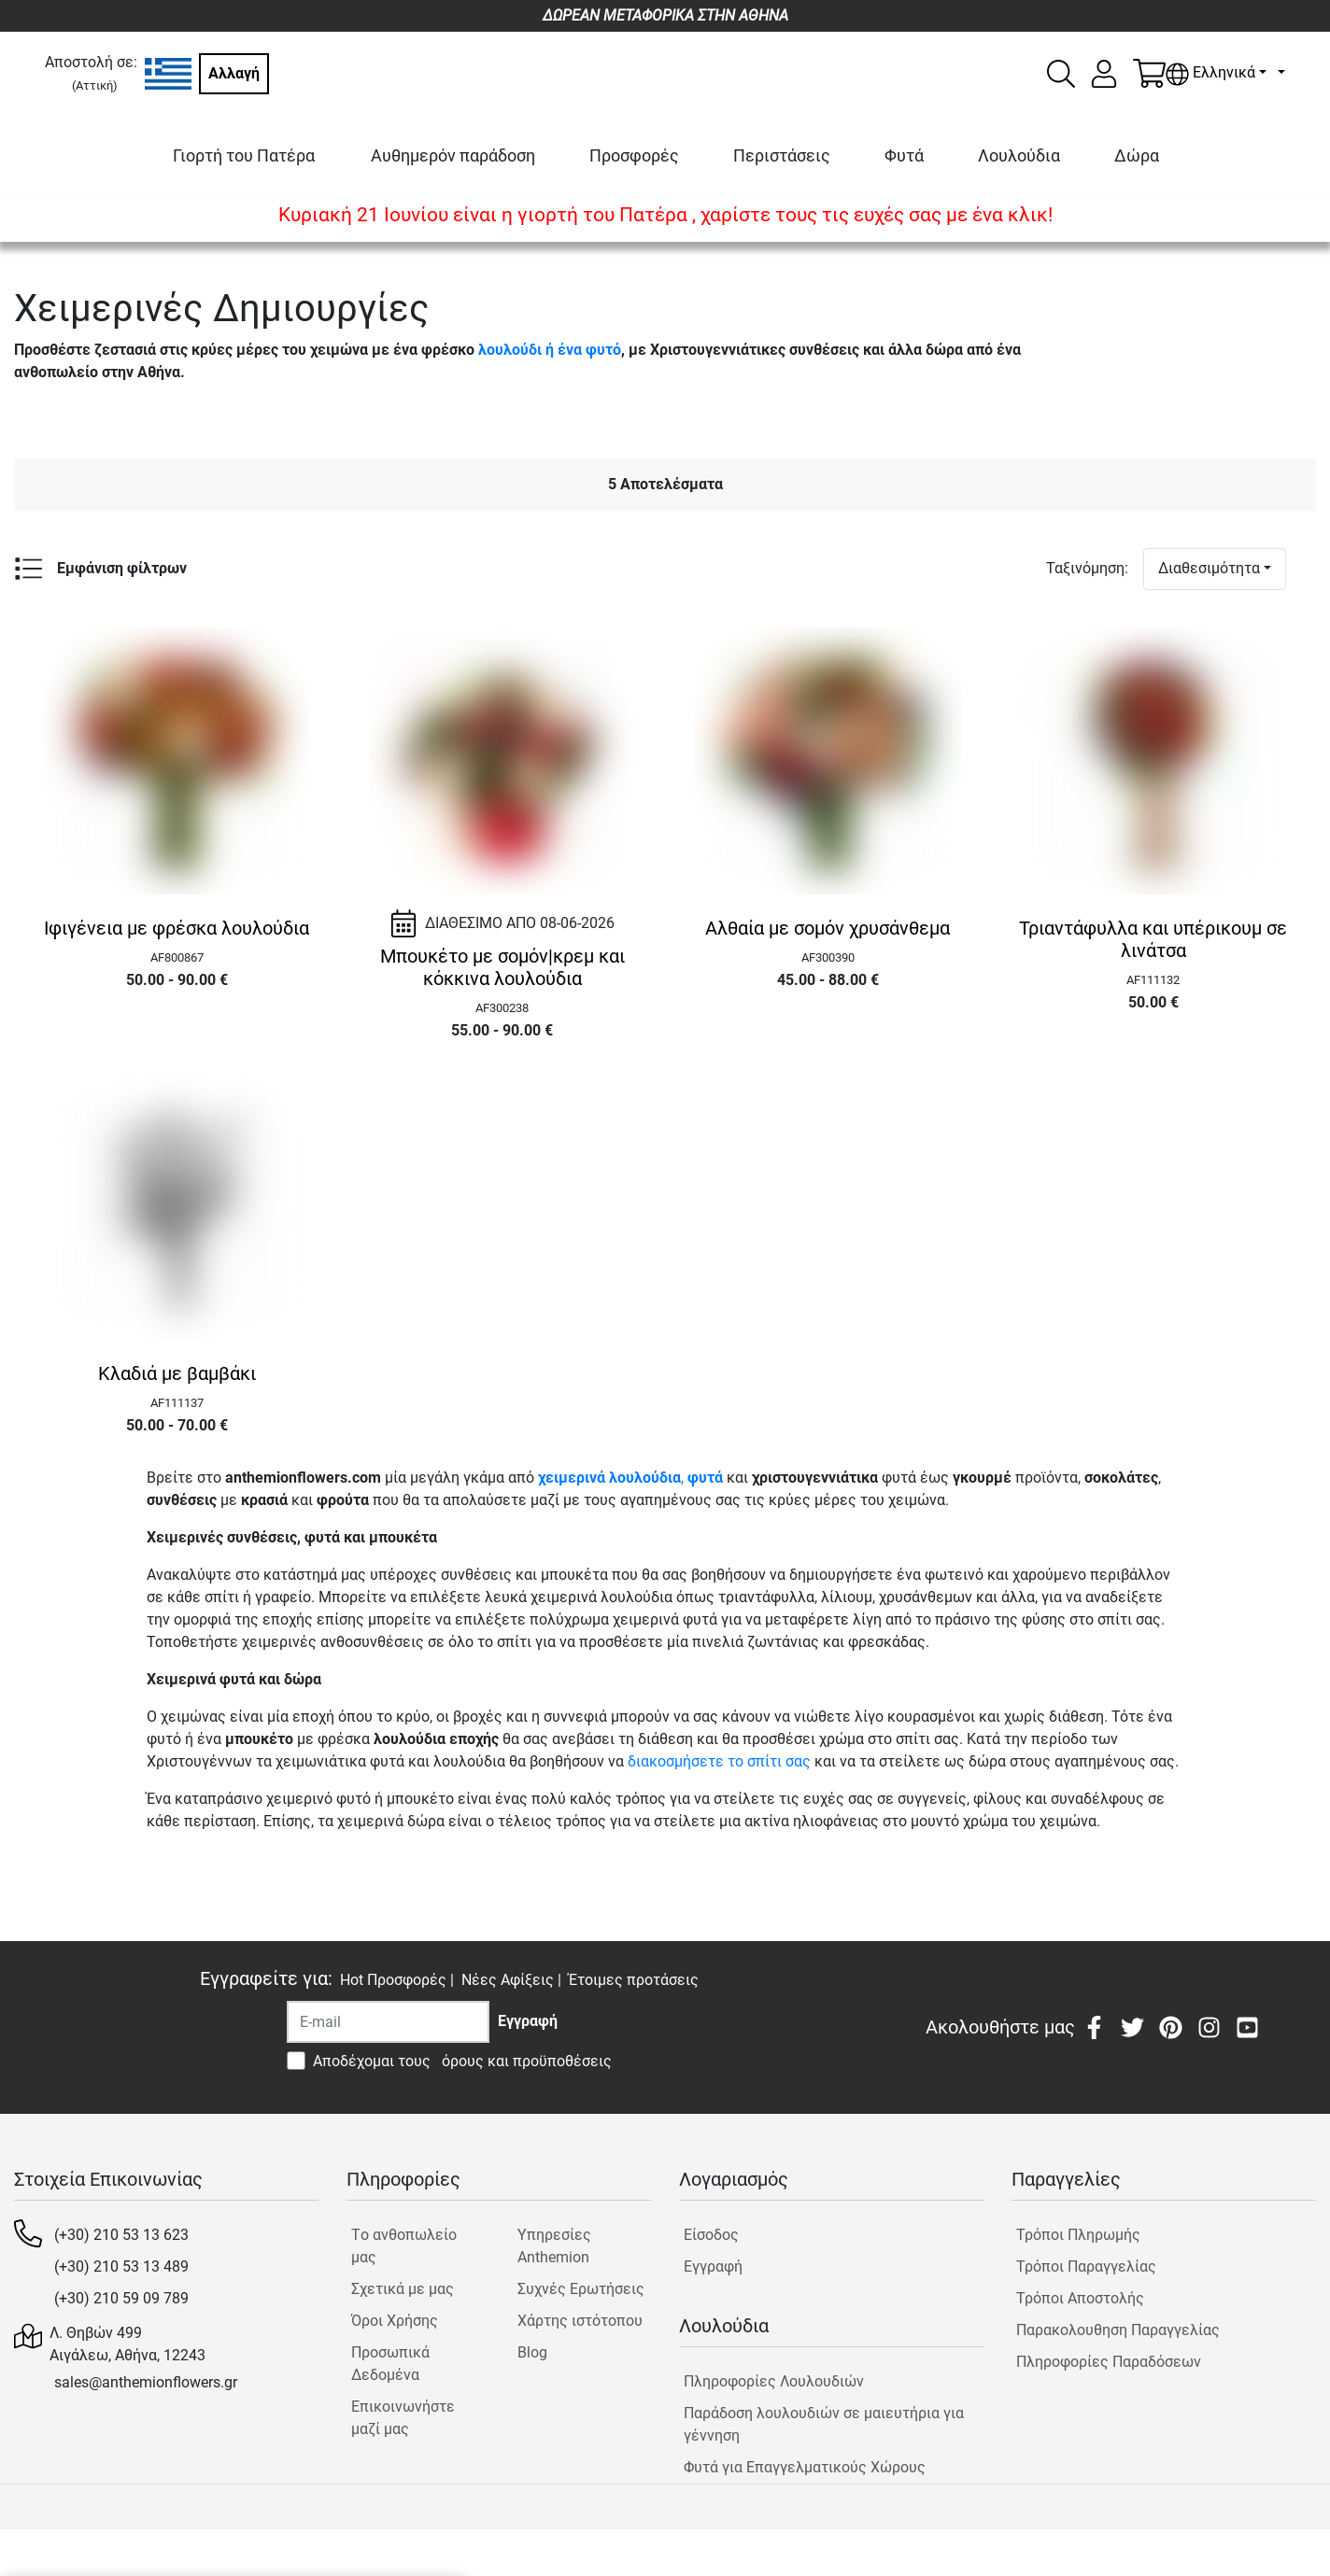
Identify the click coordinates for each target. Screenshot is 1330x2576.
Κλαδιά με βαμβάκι (177, 1373)
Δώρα (1136, 155)
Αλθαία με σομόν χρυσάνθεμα (827, 928)
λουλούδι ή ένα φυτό (549, 350)
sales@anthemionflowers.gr (145, 2382)
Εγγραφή (713, 2266)
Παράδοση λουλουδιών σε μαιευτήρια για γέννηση (824, 2424)
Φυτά (904, 155)
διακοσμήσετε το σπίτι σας (719, 1761)
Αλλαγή (234, 73)
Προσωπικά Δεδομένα (390, 2364)
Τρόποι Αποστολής (1080, 2298)
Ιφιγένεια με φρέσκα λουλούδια (176, 928)
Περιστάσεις (781, 155)
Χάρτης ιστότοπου (580, 2321)
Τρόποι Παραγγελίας (1086, 2266)
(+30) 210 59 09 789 (121, 2298)
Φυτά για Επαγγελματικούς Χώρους (805, 2467)
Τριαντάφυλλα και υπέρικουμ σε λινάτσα (1153, 939)
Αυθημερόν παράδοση (453, 155)
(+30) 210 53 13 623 (121, 2235)
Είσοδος (711, 2235)
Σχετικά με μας (402, 2289)
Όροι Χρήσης (394, 2321)
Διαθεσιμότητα (1209, 568)
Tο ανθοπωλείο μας (404, 2246)
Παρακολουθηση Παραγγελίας (1118, 2330)
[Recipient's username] (388, 2022)
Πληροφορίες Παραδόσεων (1108, 2362)
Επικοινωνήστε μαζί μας (403, 2418)
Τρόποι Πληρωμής (1078, 2235)
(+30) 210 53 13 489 (121, 2266)
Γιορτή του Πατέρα (244, 155)
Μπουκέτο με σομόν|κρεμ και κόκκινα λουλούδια (502, 967)
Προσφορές (634, 155)
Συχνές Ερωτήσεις (580, 2289)
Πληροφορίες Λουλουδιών (774, 2381)
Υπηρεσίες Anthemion (554, 2246)
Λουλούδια (1019, 155)
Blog (532, 2352)
